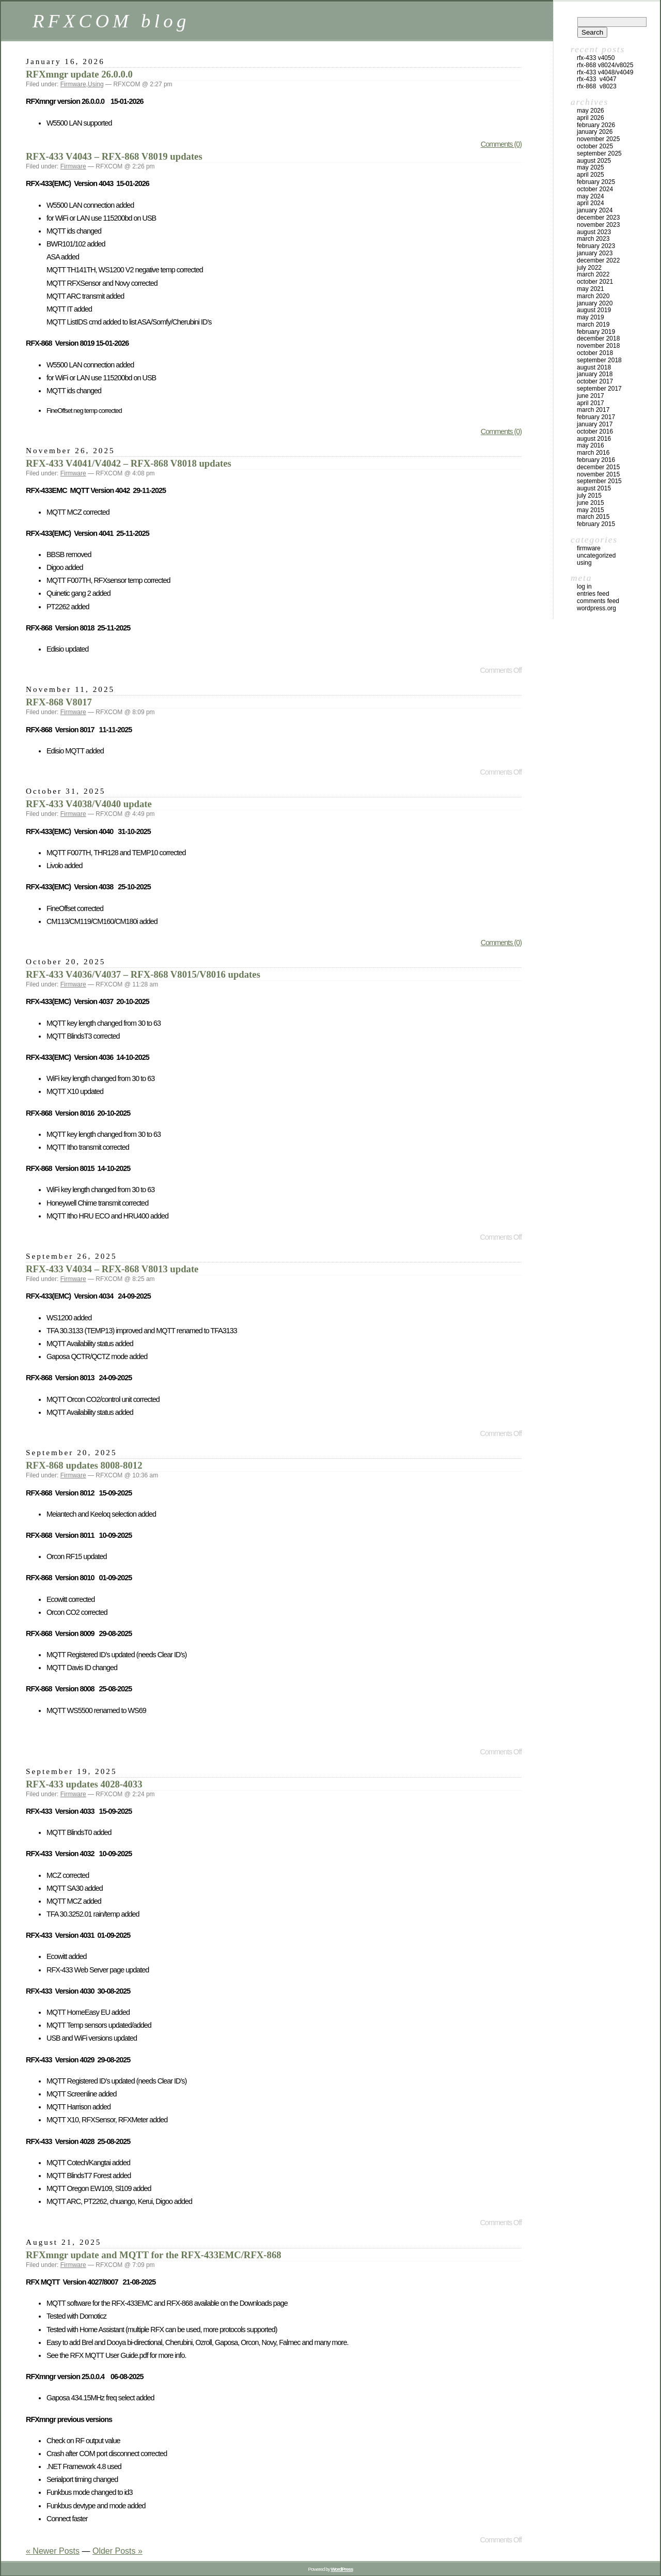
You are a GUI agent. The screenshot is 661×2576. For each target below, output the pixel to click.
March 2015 (593, 516)
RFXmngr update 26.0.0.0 (79, 74)
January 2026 (594, 131)
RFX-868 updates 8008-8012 (84, 1465)
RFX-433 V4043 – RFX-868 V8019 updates (114, 156)
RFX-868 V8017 (59, 702)
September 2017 (599, 388)
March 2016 (593, 452)
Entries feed (593, 593)
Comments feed (598, 601)
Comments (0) (501, 144)
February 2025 (596, 182)
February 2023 (596, 246)
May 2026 (590, 110)
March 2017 (593, 409)
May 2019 (590, 317)
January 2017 (594, 424)
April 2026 (590, 117)
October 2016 (595, 431)
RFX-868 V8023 (597, 86)
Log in (584, 586)
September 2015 (599, 481)
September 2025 (599, 153)
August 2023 (594, 232)
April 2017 (590, 403)
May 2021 (590, 288)
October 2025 (595, 146)
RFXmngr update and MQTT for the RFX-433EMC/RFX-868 (153, 2254)
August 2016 (594, 438)
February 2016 (596, 460)
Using (96, 84)
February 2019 (596, 331)
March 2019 (593, 324)
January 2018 (594, 374)
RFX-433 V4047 (597, 79)
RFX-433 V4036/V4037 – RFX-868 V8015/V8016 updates (143, 974)
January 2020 (594, 303)
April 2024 (590, 203)
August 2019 (594, 310)
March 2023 (593, 238)
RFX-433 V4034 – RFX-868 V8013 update (112, 1268)
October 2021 (595, 281)
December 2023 (598, 217)
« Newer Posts (53, 2551)
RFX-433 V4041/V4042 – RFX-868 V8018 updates (128, 463)
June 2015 (590, 502)
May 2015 (590, 510)
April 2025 (590, 174)
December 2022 (598, 260)
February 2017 (596, 417)
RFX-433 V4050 (596, 57)
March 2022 (593, 274)
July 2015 (589, 495)
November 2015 (598, 474)
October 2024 (595, 189)
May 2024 (590, 196)
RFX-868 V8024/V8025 (605, 65)
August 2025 (594, 160)
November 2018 (598, 345)
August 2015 (594, 488)
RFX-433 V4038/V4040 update (89, 803)
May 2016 (590, 445)
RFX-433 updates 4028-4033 (84, 1784)
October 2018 (595, 353)
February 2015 (596, 524)
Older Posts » (117, 2551)
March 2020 (593, 296)
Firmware (73, 84)
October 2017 (595, 381)
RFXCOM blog (111, 21)
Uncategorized (596, 555)
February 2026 (596, 125)
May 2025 (590, 167)
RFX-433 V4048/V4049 (605, 72)
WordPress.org (596, 608)
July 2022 (589, 267)
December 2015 (598, 467)
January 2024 (594, 210)
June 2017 (590, 395)
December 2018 (598, 338)
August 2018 (594, 367)
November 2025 (598, 139)
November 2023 (598, 224)
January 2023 (594, 253)
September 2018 (599, 360)
